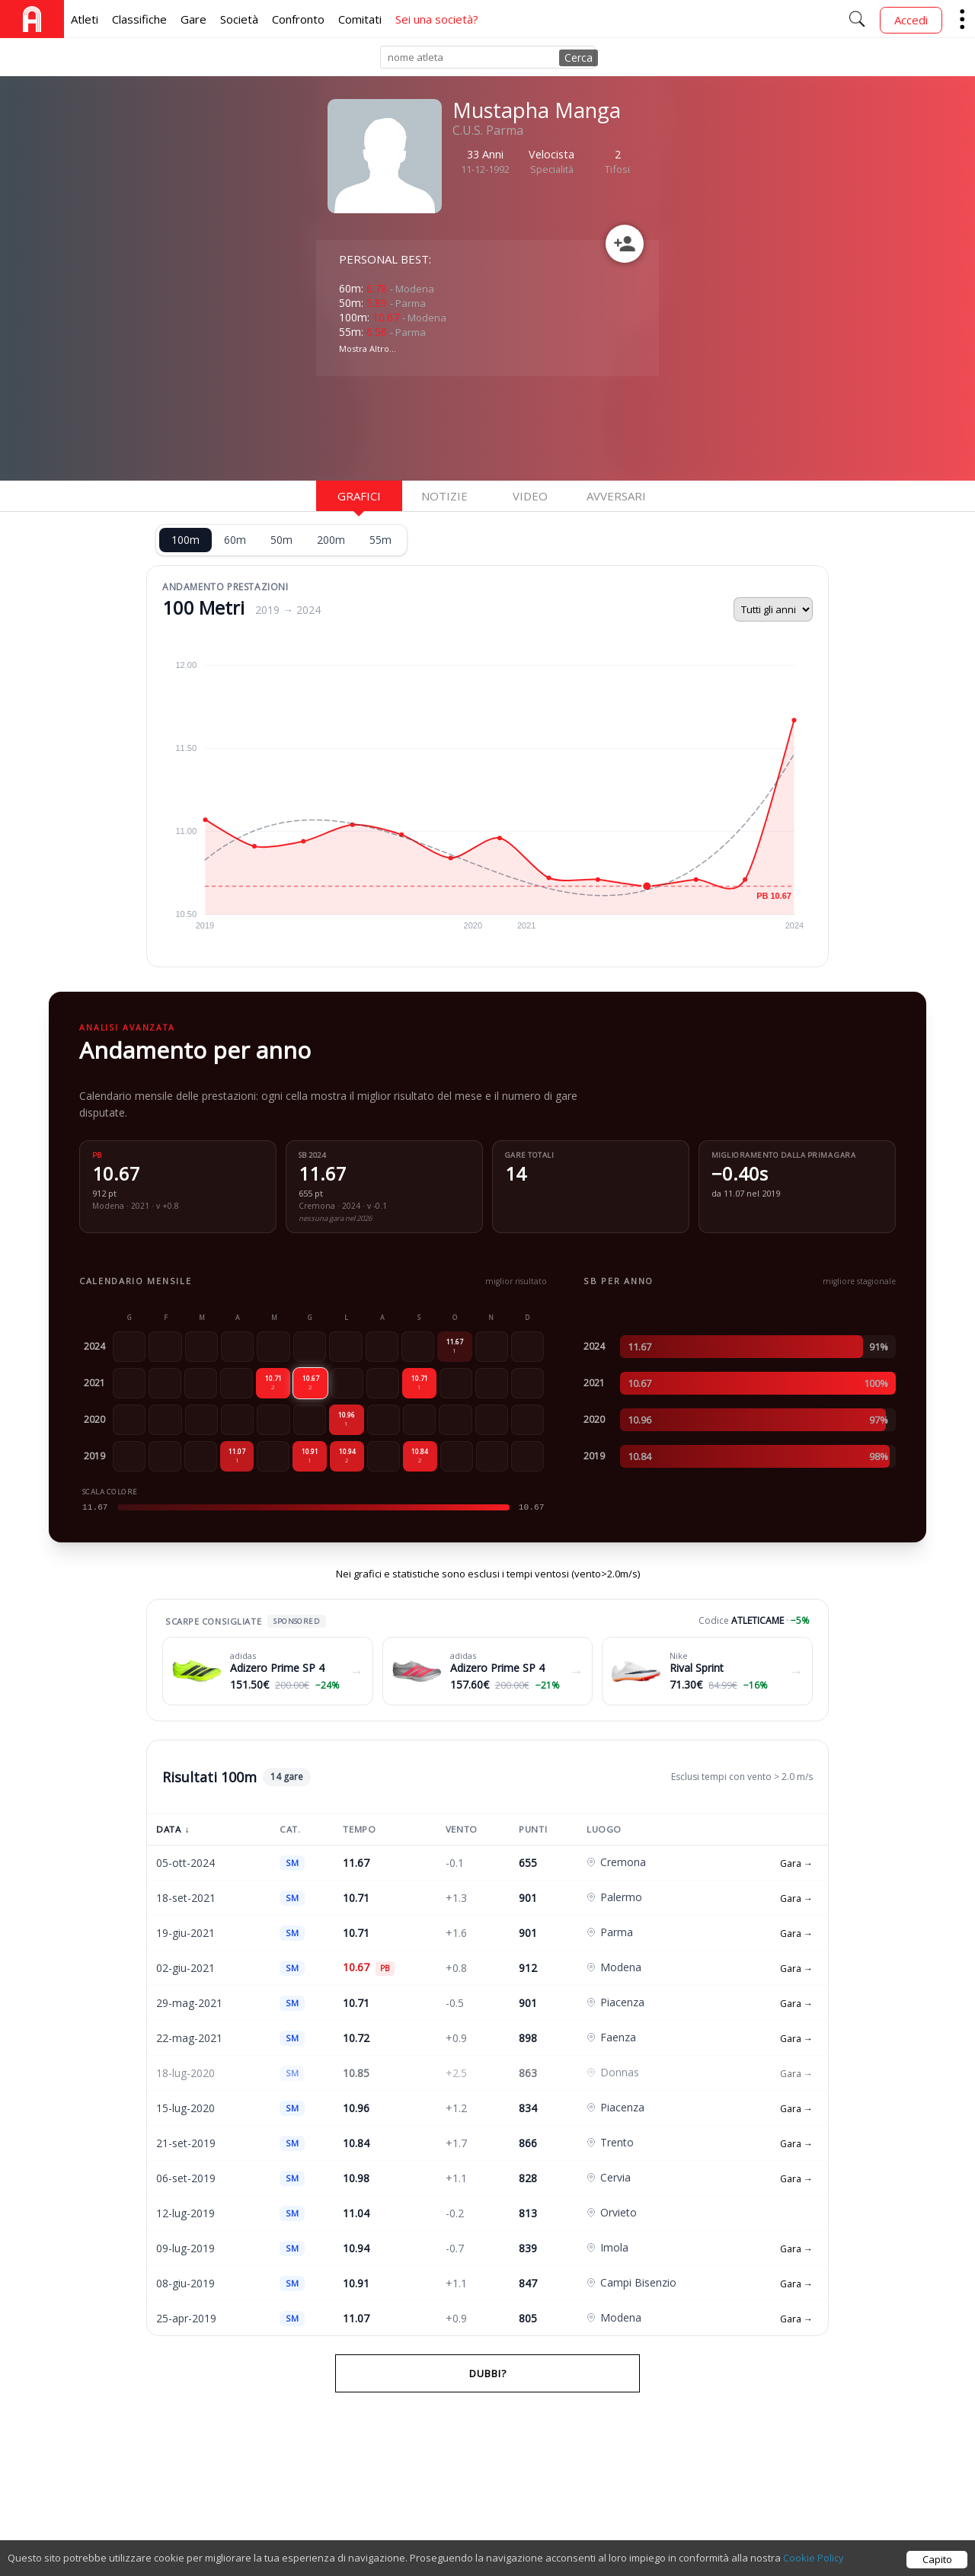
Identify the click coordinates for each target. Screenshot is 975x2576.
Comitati (360, 19)
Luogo (604, 1829)
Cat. (290, 1829)
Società (239, 19)
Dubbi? (488, 2373)
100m (185, 539)
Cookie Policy (813, 2558)
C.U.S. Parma (487, 130)
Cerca (578, 57)
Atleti (84, 19)
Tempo (359, 1829)
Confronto (298, 19)
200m (331, 539)
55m (380, 539)
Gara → (796, 1863)
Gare (193, 19)
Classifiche (139, 19)
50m (281, 539)
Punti (533, 1829)
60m (235, 539)
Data (173, 1829)
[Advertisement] (438, 426)
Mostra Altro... (367, 348)
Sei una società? (436, 19)
